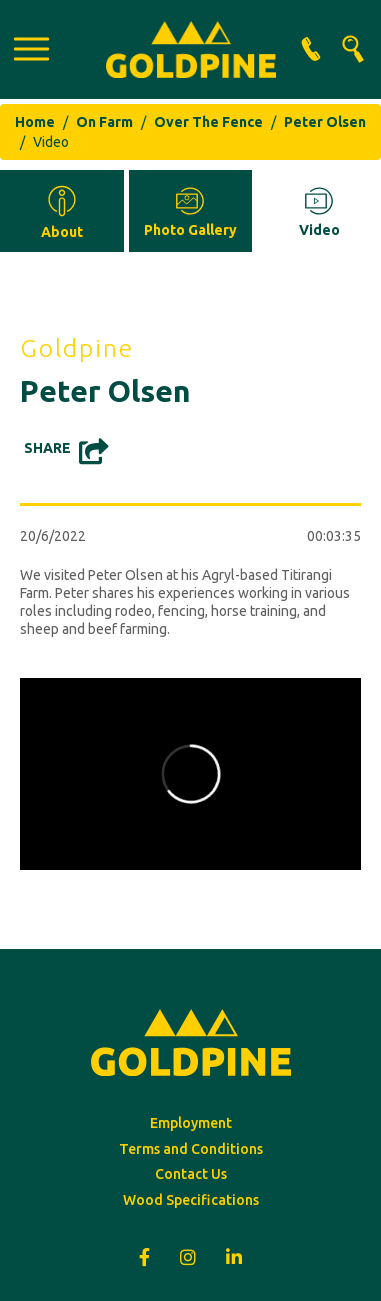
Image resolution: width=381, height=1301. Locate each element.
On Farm (104, 122)
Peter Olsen (325, 122)
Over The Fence (208, 122)
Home (35, 122)
